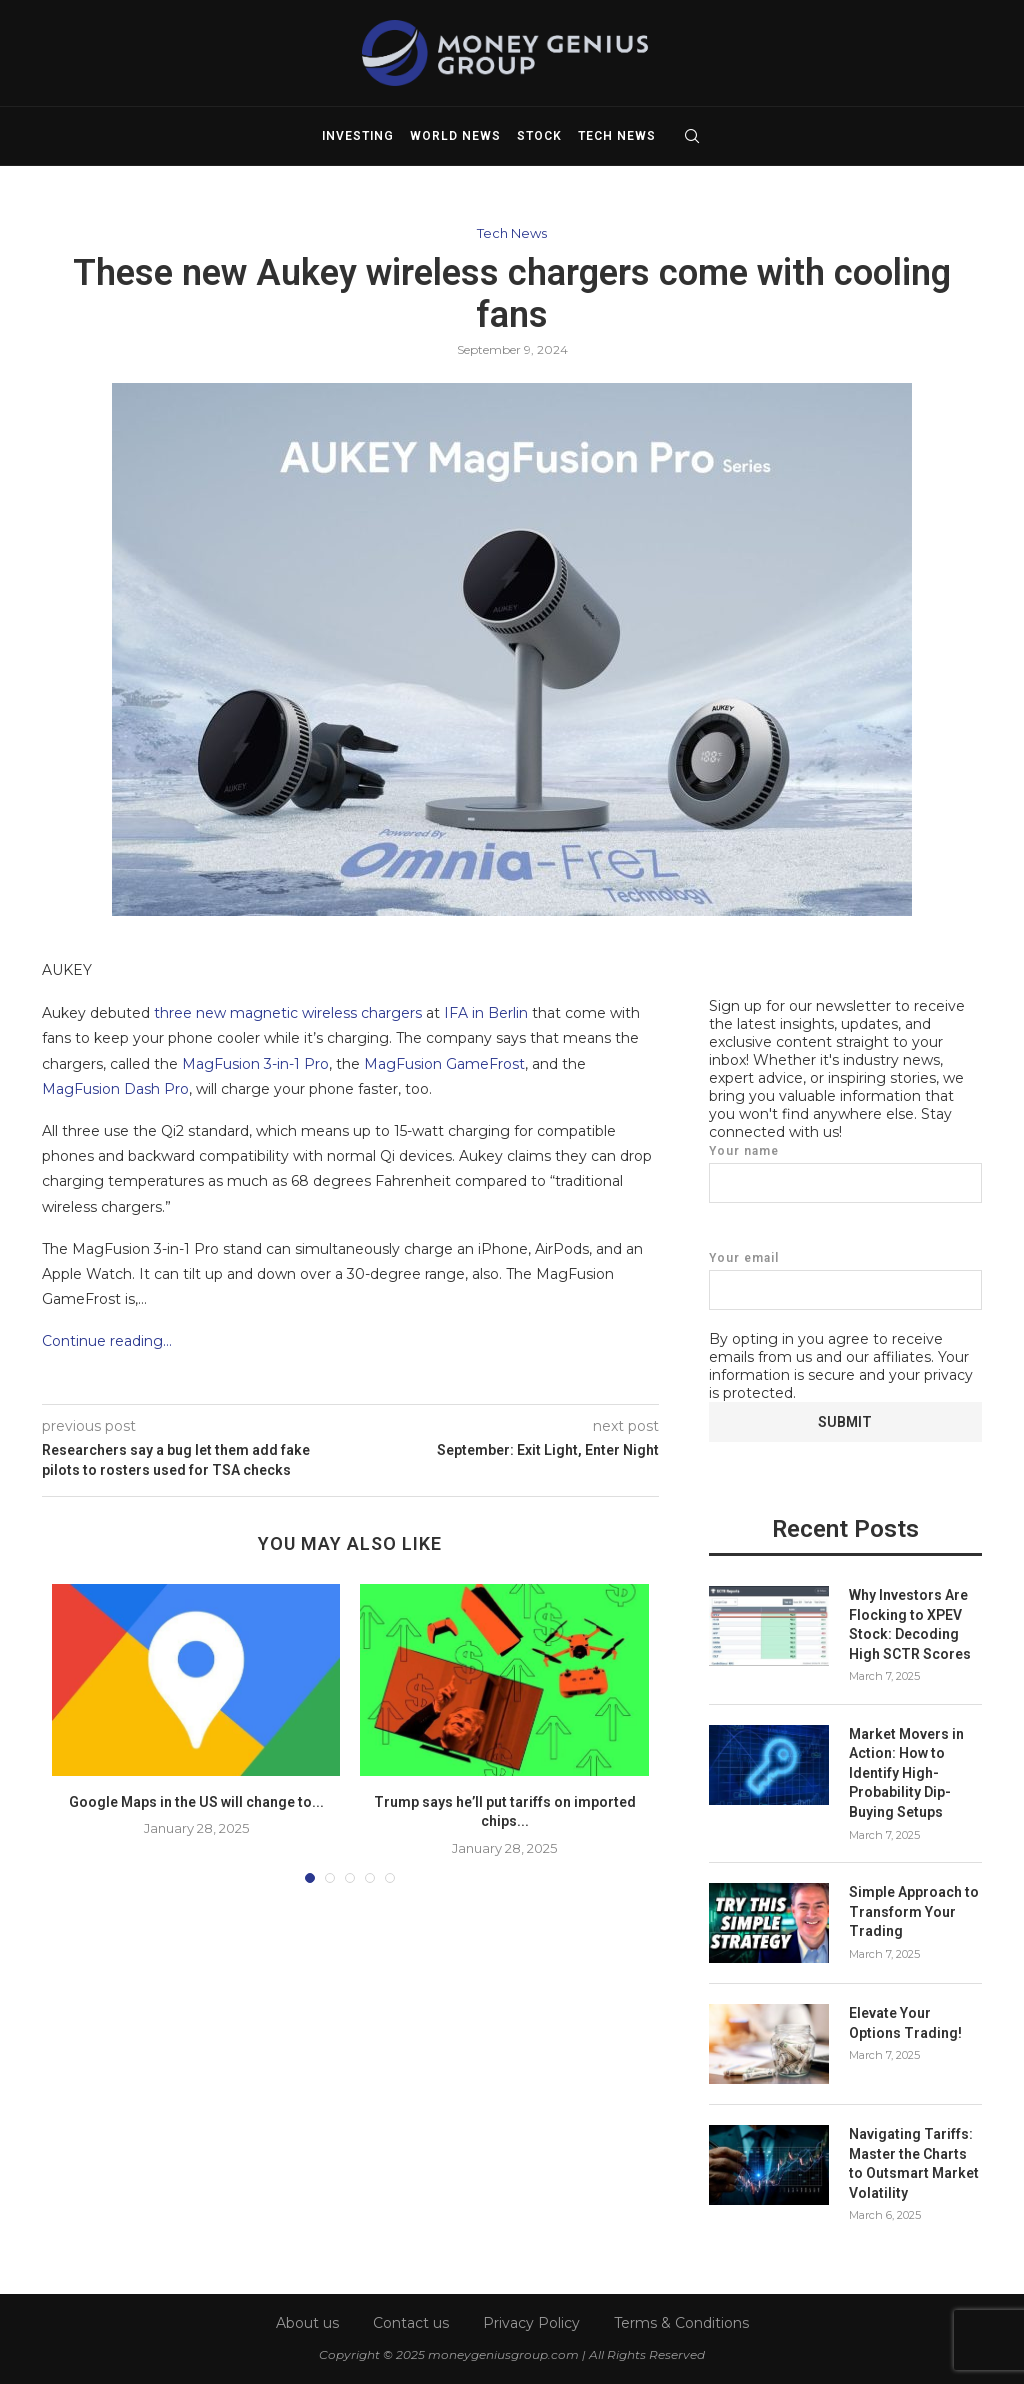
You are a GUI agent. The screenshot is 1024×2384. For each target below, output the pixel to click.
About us (307, 2321)
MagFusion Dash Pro (115, 1089)
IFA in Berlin (486, 1013)
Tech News (617, 136)
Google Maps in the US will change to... (196, 1802)
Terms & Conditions (681, 2321)
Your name (845, 1172)
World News (455, 136)
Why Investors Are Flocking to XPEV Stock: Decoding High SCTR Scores (910, 1623)
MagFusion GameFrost (444, 1064)
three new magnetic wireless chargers (288, 1013)
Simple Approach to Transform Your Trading (914, 1910)
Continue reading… (107, 1341)
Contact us (411, 2321)
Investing (358, 136)
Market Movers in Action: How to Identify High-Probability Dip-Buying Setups (906, 1772)
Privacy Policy (531, 2321)
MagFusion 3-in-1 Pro (255, 1064)
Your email (845, 1279)
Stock (539, 136)
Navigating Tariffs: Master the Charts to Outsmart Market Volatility (914, 2162)
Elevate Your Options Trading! (905, 2022)
